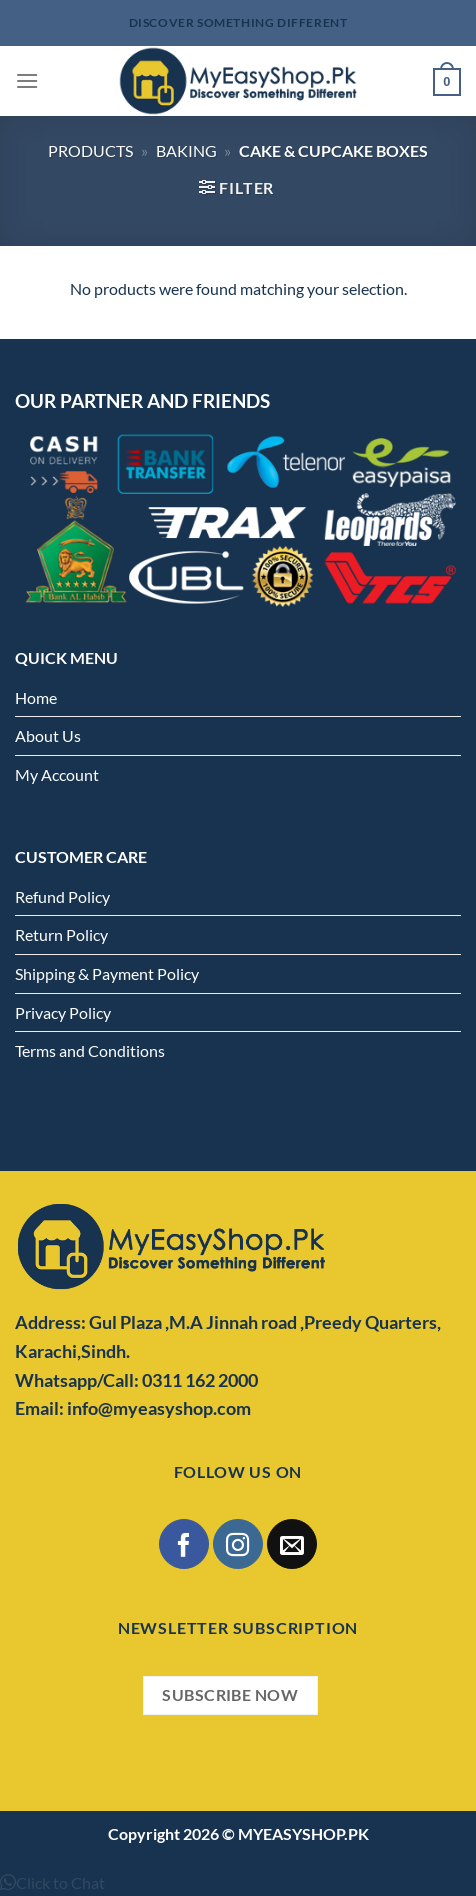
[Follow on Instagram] (237, 1543)
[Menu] (27, 80)
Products (90, 150)
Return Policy (61, 934)
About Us (48, 735)
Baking (186, 150)
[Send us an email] (291, 1543)
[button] (52, 1882)
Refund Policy (62, 896)
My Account (57, 774)
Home (36, 697)
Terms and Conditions (90, 1050)
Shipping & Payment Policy (107, 973)
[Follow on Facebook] (183, 1543)
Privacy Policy (63, 1012)
